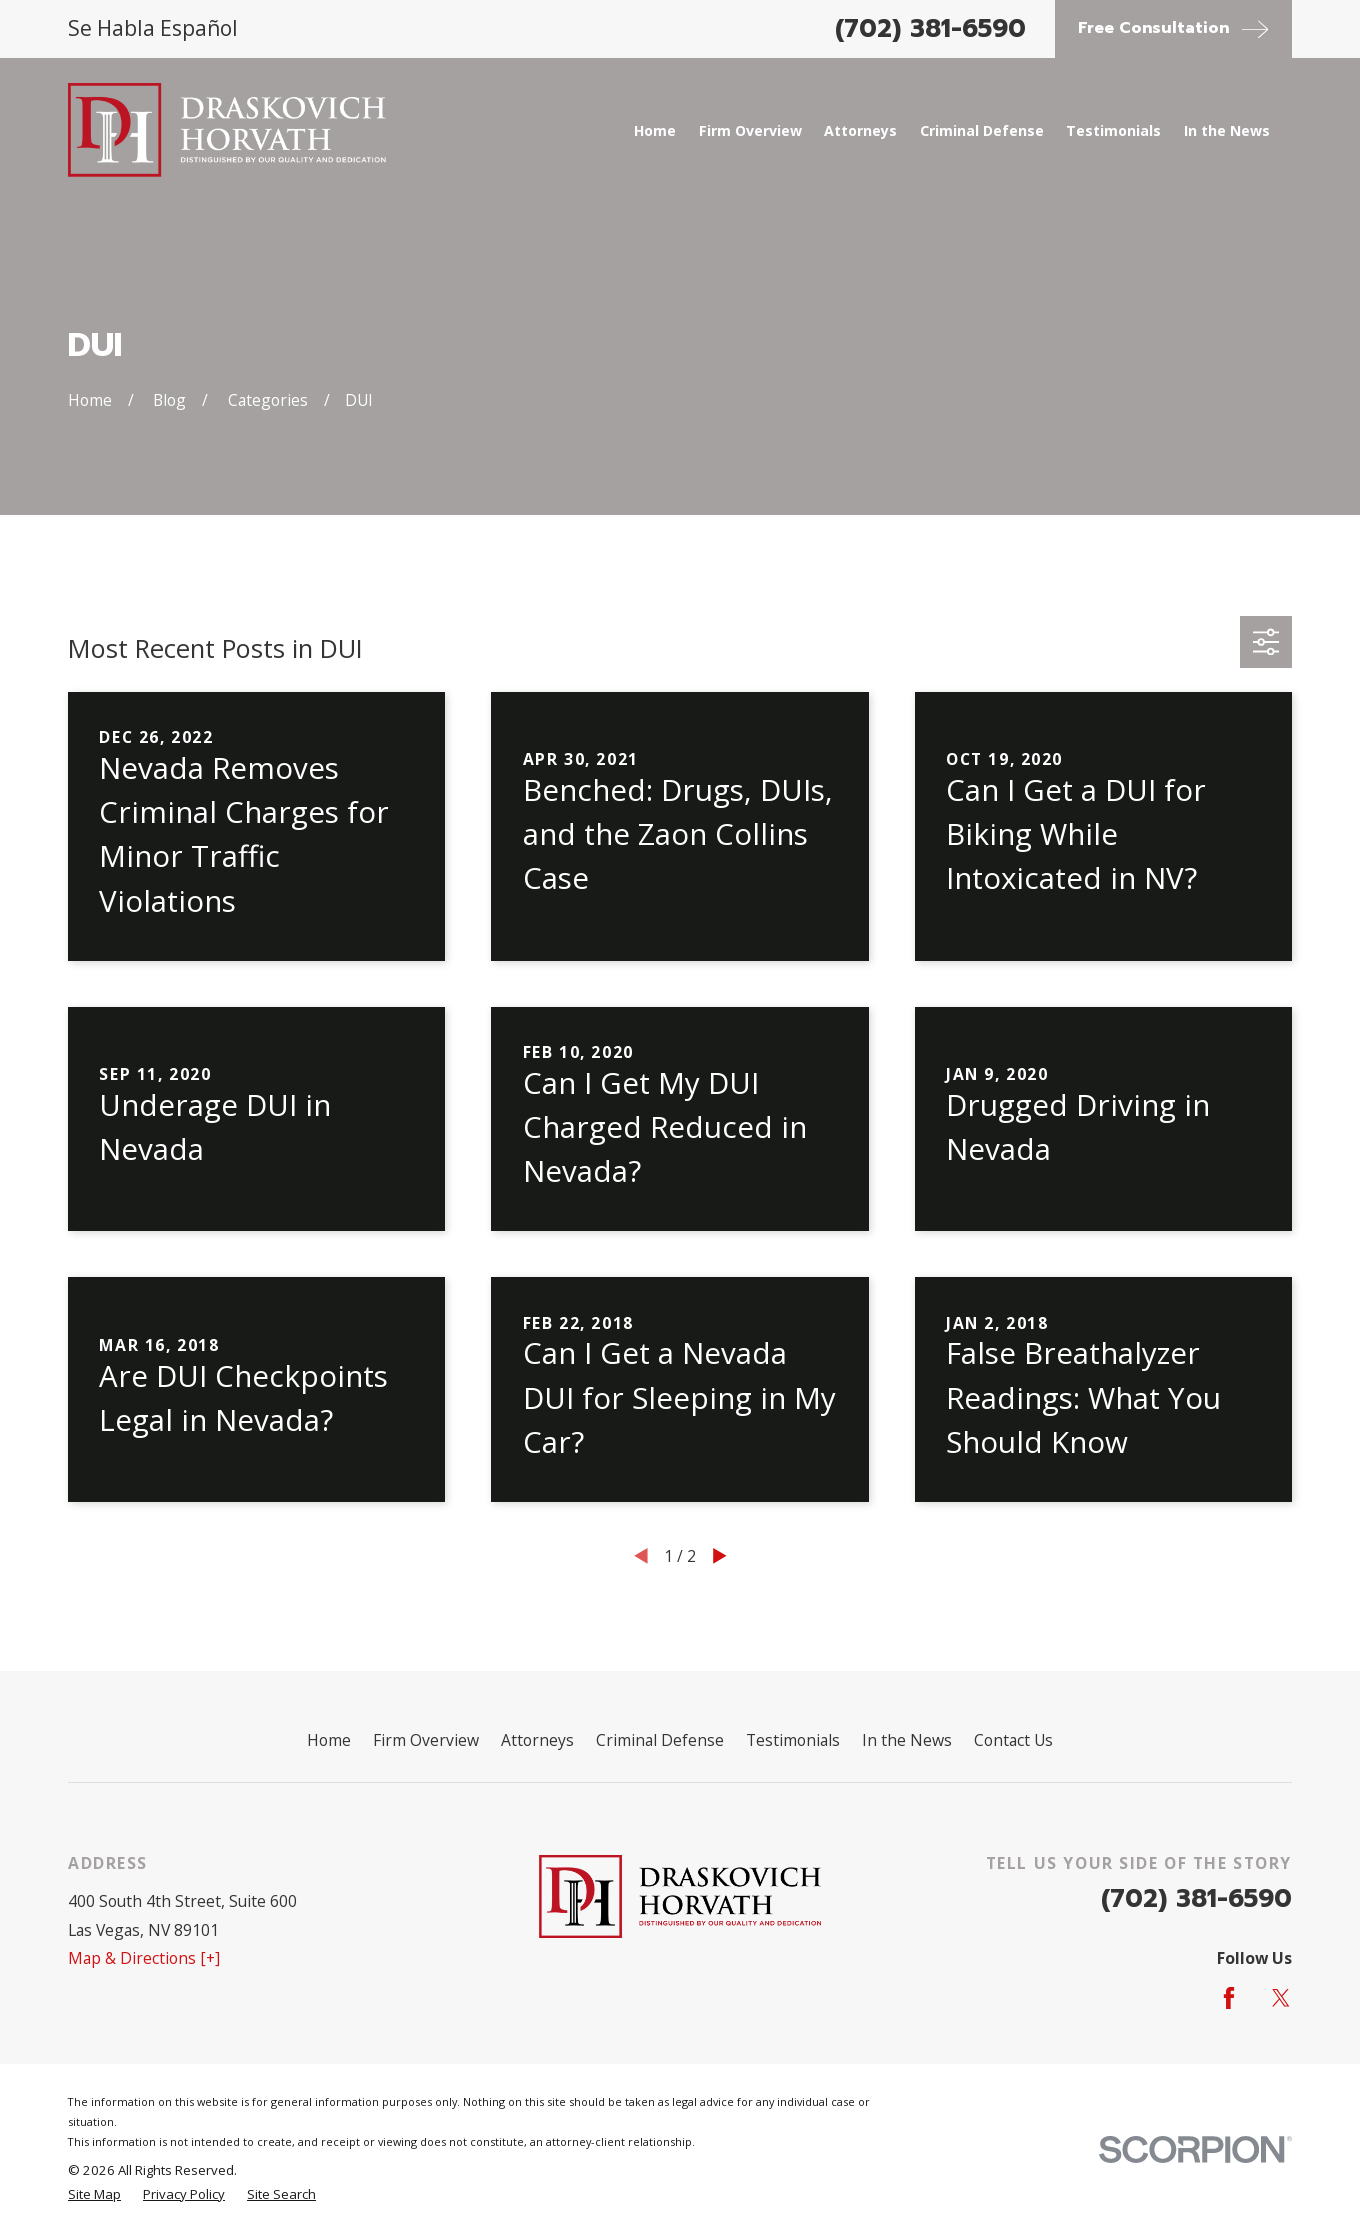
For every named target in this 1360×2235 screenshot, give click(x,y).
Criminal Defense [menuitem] (982, 130)
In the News (907, 1740)
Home (329, 1740)
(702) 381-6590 (930, 29)
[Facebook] (1229, 1998)
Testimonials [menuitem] (1113, 130)
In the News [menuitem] (1227, 130)
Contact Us (1013, 1740)
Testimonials (793, 1740)
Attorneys (537, 1740)
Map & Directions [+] (144, 1958)
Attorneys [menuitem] (860, 130)
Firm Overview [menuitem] (750, 130)
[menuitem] (94, 2195)
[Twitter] (1281, 1998)
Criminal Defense (660, 1740)
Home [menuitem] (655, 130)
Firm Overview (426, 1740)
